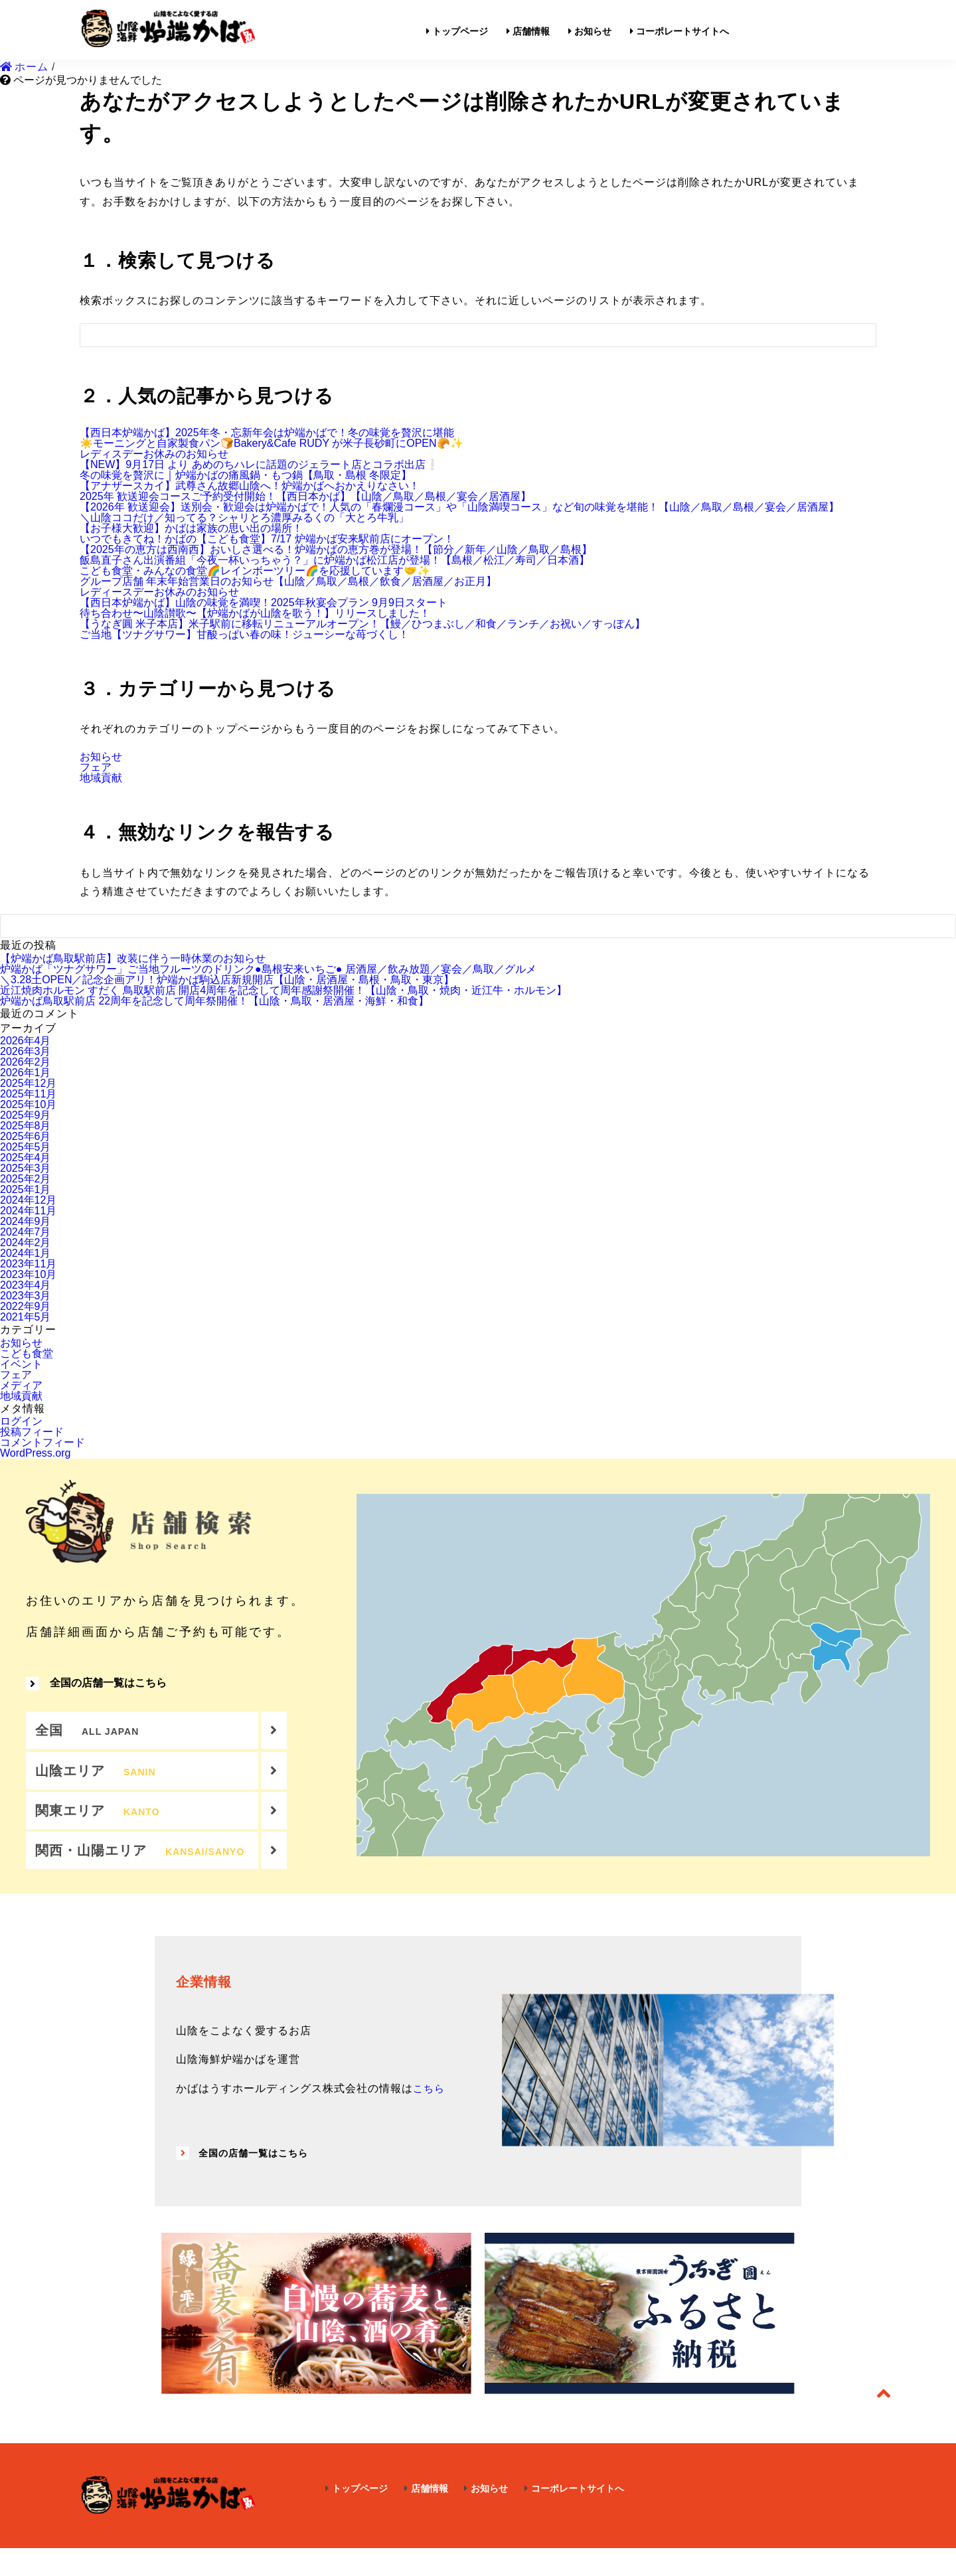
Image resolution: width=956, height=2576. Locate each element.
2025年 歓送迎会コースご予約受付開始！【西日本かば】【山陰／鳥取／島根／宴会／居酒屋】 (305, 496)
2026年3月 (25, 1051)
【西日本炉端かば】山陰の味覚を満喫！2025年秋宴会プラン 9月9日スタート (263, 602)
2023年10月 (28, 1274)
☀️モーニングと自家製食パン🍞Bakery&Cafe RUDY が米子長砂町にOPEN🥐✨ (271, 443)
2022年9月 (25, 1306)
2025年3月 (25, 1168)
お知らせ (101, 756)
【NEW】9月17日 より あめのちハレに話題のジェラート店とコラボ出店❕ (259, 464)
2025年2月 (25, 1178)
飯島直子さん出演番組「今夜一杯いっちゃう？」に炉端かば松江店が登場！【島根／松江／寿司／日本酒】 (335, 560)
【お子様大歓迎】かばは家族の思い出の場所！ (191, 528)
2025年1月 (25, 1189)
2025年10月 (28, 1104)
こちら (430, 2116)
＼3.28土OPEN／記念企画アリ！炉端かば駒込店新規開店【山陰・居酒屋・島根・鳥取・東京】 (227, 979)
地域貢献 (101, 777)
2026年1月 (25, 1072)
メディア (21, 1385)
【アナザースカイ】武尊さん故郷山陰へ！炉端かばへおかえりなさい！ (250, 485)
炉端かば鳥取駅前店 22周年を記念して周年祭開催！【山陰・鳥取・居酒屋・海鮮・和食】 (214, 1000)
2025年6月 (25, 1136)
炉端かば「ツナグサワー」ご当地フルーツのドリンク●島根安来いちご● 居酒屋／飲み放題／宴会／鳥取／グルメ (268, 969)
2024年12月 (28, 1200)
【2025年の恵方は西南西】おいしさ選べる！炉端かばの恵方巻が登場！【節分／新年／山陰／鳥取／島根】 (336, 549)
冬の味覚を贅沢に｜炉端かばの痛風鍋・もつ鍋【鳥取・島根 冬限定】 (246, 475)
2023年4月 (25, 1285)
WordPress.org (35, 1453)
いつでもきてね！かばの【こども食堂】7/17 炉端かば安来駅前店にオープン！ (267, 538)
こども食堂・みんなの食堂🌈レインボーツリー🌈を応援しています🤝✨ (255, 570)
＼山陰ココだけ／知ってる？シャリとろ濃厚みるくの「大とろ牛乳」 (244, 517)
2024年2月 (25, 1242)
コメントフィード (42, 1442)
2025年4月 (25, 1157)
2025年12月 (28, 1083)
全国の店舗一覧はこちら (96, 1691)
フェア (96, 767)
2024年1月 (25, 1253)
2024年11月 (28, 1210)
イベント (21, 1364)
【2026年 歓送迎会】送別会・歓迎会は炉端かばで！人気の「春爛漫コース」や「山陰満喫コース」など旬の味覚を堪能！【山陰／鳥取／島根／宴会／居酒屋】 (459, 507)
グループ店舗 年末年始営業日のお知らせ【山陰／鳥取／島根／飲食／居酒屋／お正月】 (288, 581)
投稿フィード (32, 1431)
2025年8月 (25, 1125)
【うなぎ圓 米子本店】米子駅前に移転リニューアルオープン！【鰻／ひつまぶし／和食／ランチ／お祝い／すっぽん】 (362, 623)
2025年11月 (28, 1093)
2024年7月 (25, 1232)
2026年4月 (25, 1040)
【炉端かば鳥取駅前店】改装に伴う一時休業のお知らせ (133, 958)
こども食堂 (26, 1353)
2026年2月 (25, 1062)
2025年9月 (25, 1115)
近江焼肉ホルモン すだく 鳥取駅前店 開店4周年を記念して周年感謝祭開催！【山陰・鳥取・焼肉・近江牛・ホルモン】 (283, 990)
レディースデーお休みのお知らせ (159, 592)
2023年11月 (28, 1263)
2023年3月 (25, 1295)
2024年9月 (25, 1221)
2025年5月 (25, 1147)
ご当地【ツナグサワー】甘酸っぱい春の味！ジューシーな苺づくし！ (244, 634)
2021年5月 (25, 1317)
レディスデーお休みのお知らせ (154, 453)
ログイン (21, 1421)
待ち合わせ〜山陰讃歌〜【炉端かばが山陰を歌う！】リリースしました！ (255, 613)
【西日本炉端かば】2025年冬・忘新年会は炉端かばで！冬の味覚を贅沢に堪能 (267, 432)
